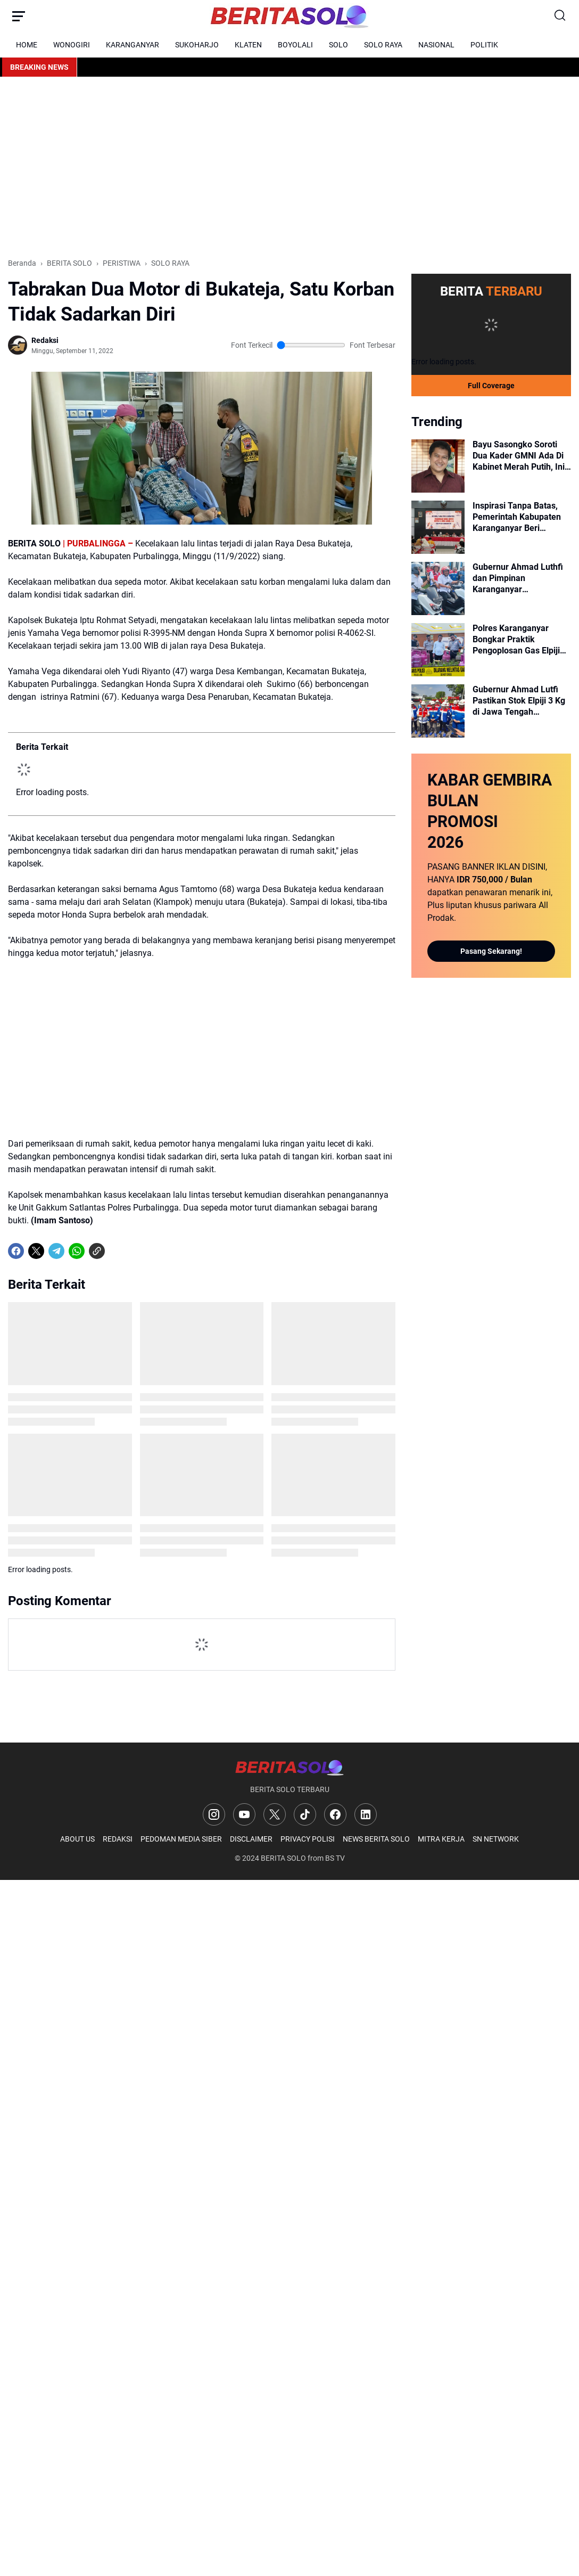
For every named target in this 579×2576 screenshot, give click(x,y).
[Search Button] (560, 16)
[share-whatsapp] (117, 1251)
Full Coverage (491, 385)
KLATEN (248, 44)
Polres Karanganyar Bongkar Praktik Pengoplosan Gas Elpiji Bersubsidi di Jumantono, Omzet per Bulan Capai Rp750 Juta (521, 639)
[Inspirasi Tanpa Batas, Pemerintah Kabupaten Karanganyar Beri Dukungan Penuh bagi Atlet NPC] (438, 527)
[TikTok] (305, 1814)
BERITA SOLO (283, 1858)
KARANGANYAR (132, 44)
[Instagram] (214, 1814)
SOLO (338, 44)
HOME (26, 44)
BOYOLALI (295, 44)
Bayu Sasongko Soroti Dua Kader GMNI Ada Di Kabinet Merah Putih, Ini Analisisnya (519, 455)
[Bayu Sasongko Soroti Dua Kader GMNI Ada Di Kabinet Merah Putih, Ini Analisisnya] (438, 466)
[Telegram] (56, 1251)
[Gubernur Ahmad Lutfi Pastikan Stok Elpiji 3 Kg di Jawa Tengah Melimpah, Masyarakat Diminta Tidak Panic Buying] (438, 711)
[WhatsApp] (77, 1251)
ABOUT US (77, 1839)
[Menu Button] (18, 16)
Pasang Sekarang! (491, 951)
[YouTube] (244, 1814)
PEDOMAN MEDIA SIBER (181, 1839)
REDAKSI (118, 1839)
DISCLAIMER (251, 1839)
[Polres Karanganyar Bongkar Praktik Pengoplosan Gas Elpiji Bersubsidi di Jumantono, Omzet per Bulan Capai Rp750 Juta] (438, 649)
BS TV (335, 1858)
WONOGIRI (71, 44)
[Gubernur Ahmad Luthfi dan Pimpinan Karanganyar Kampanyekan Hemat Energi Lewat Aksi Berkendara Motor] (438, 588)
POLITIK (484, 44)
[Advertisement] (289, 167)
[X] (36, 1251)
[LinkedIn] (365, 1814)
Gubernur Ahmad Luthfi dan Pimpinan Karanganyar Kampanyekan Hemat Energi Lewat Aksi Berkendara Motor (518, 578)
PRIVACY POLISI (307, 1839)
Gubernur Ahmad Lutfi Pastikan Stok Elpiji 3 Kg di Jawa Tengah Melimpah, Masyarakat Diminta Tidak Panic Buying (519, 700)
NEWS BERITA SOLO (376, 1839)
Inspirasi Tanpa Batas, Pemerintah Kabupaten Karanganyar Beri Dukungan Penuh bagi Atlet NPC (517, 517)
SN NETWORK (496, 1839)
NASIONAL (436, 44)
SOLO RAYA (383, 44)
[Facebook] (16, 1251)
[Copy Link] (97, 1251)
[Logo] (289, 1767)
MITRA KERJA (441, 1839)
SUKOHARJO (197, 44)
